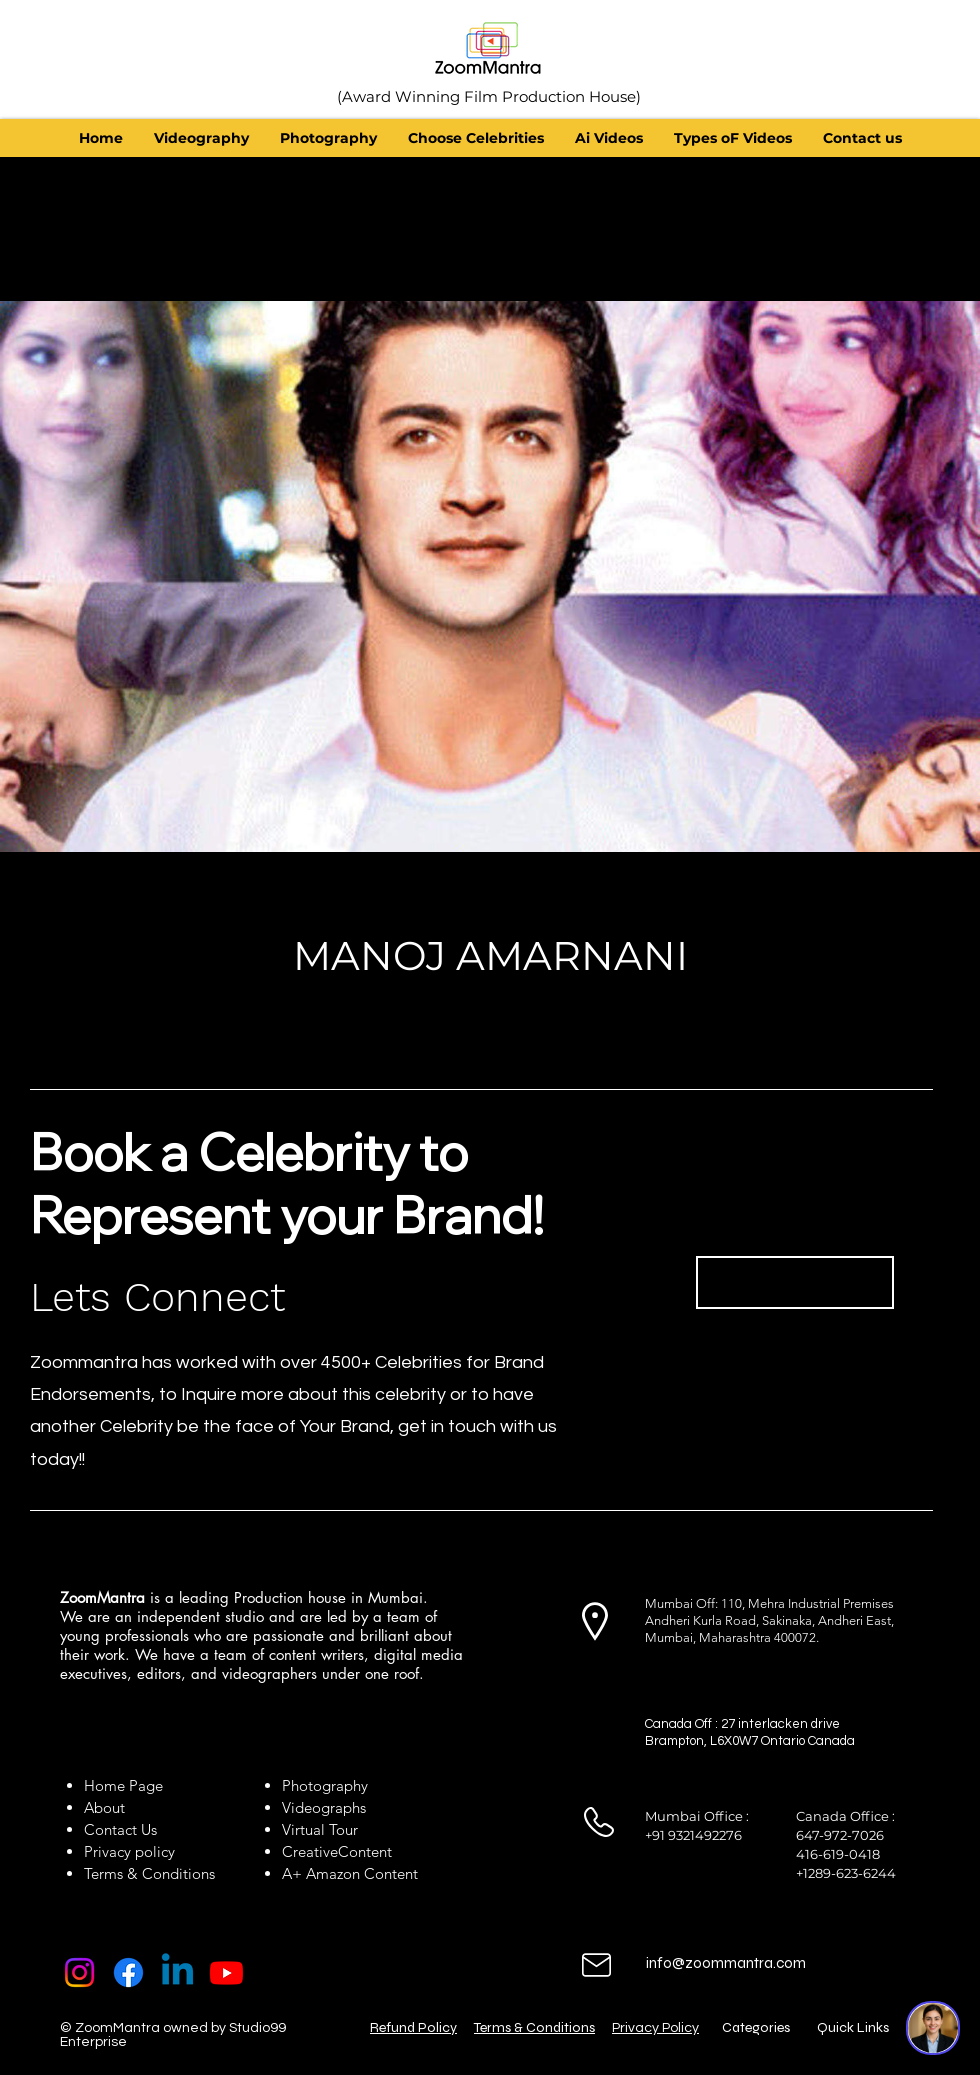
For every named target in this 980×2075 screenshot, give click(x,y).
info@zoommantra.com (726, 1963)
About (108, 1807)
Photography (325, 1785)
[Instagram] (79, 1972)
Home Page (123, 1785)
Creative (310, 1851)
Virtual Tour (320, 1829)
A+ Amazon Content (350, 1873)
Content (365, 1851)
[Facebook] (128, 1972)
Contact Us (120, 1829)
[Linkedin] (177, 1972)
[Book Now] (795, 1282)
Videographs (324, 1807)
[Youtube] (226, 1972)
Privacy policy (129, 1851)
